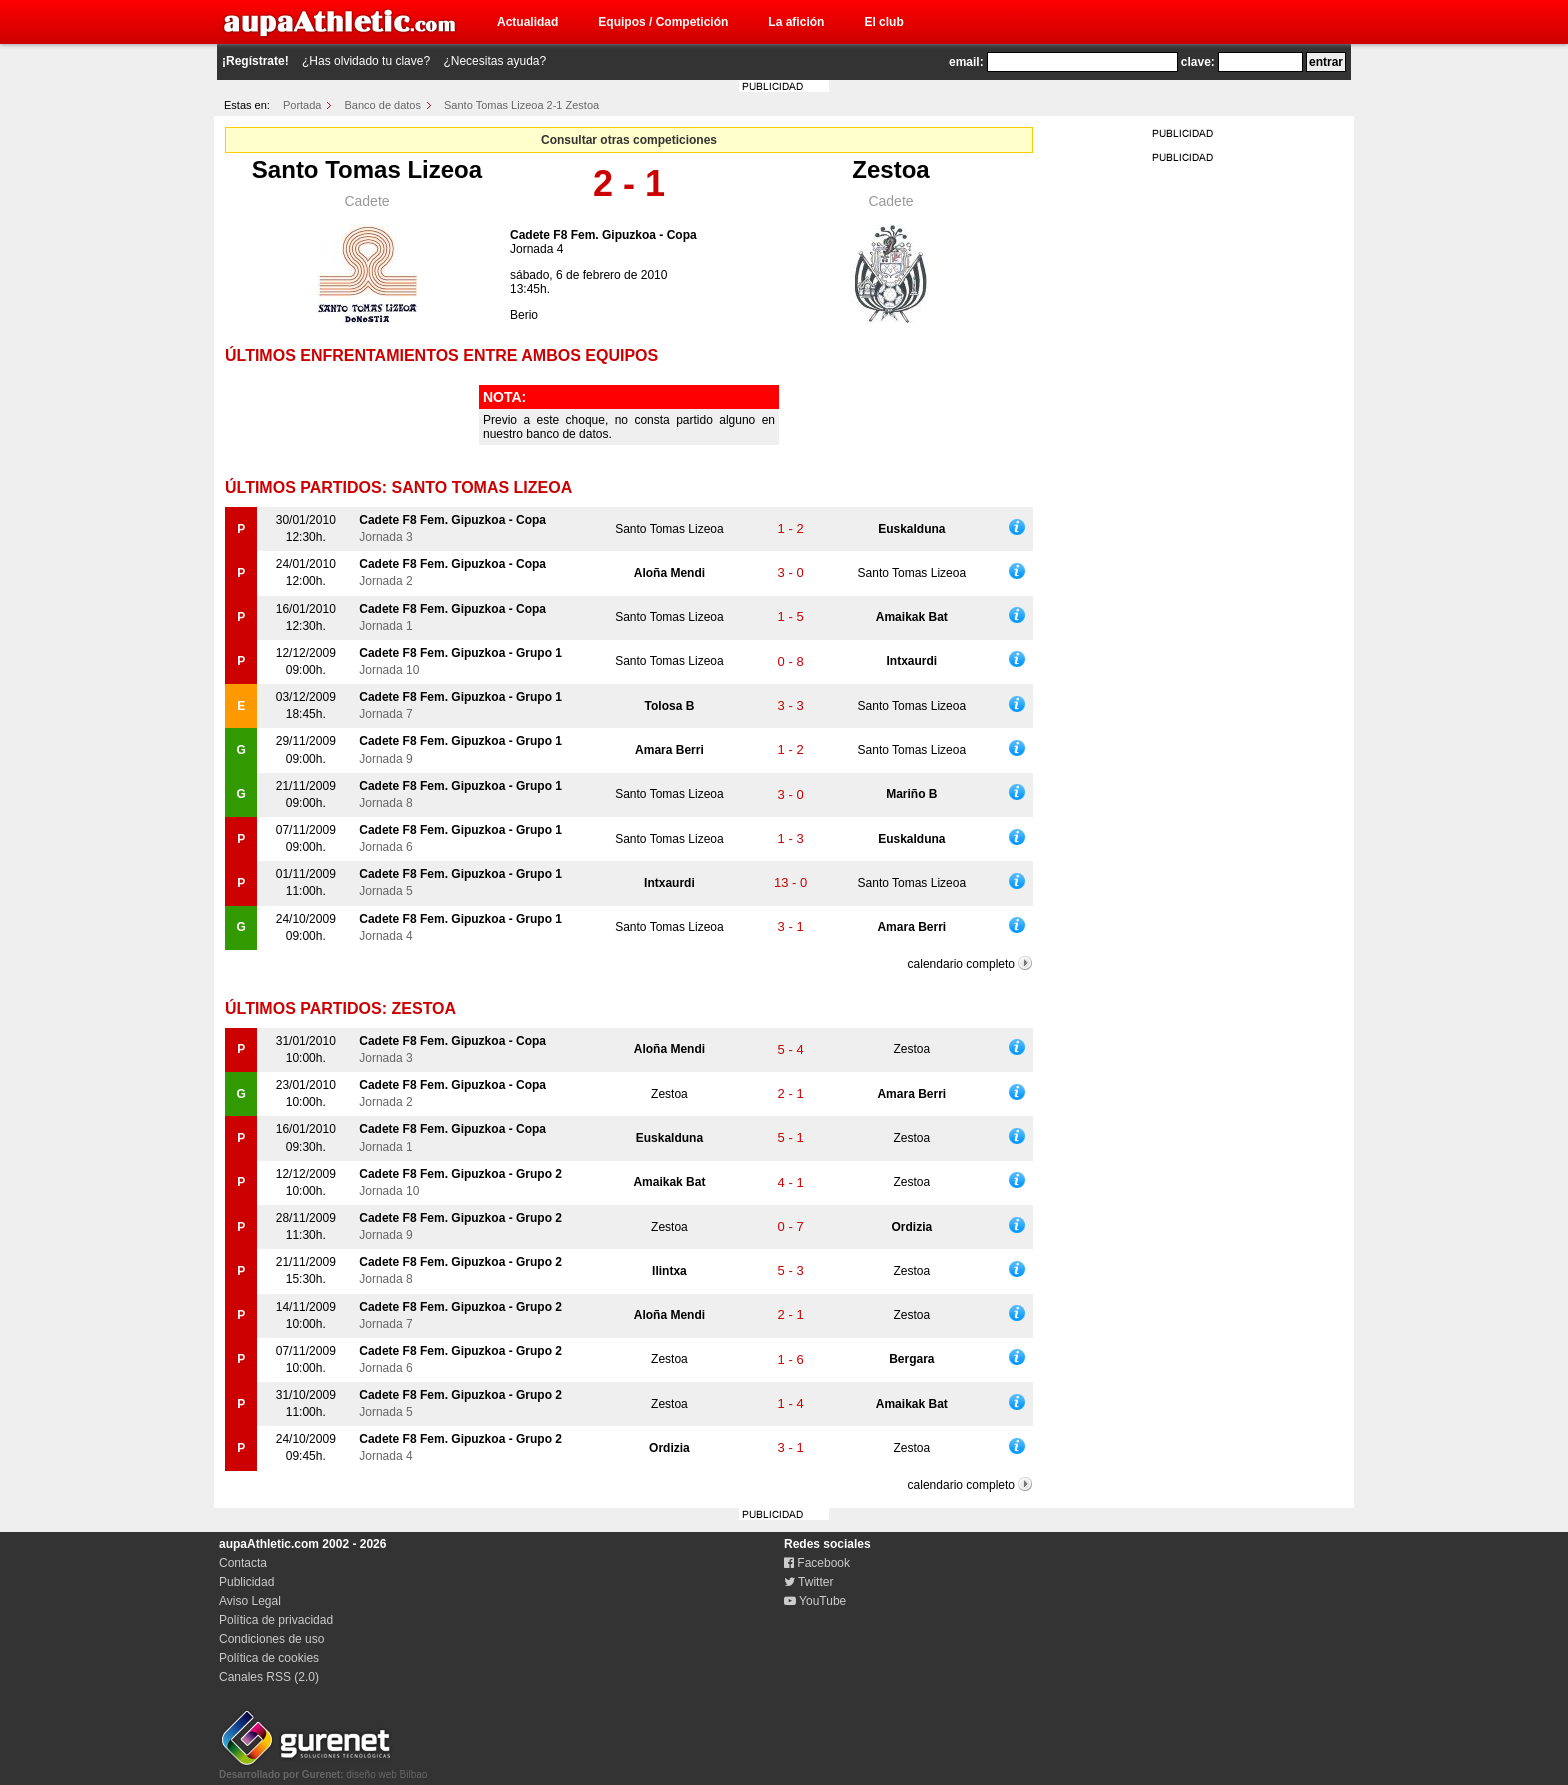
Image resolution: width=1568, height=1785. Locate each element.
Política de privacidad (276, 1620)
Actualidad (527, 22)
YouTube (815, 1601)
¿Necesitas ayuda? (494, 61)
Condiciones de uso (271, 1639)
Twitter (808, 1582)
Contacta (243, 1563)
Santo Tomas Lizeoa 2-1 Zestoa (521, 105)
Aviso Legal (250, 1601)
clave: (1198, 62)
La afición (796, 22)
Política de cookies (269, 1658)
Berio (524, 315)
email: (966, 62)
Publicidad (246, 1582)
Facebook (817, 1563)
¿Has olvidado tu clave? (366, 61)
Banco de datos (383, 105)
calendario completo (961, 964)
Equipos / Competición (663, 22)
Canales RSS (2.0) (269, 1677)
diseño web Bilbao (323, 1769)
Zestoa (890, 169)
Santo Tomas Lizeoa (367, 169)
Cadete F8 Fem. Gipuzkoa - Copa (603, 235)
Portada (302, 105)
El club (883, 22)
